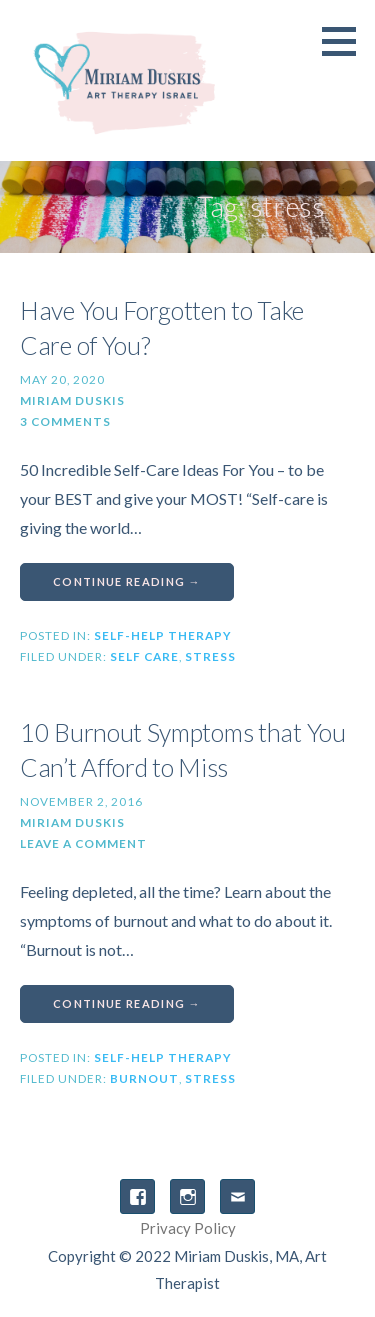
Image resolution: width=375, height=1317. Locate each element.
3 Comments (65, 421)
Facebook (137, 1196)
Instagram (187, 1196)
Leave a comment (83, 843)
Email (237, 1196)
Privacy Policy (188, 1228)
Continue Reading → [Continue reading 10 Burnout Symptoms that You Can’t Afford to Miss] (127, 1003)
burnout (144, 1078)
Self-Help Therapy (163, 635)
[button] (346, 41)
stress (210, 656)
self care (144, 656)
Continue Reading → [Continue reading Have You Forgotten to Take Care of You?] (127, 581)
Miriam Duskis (72, 400)
